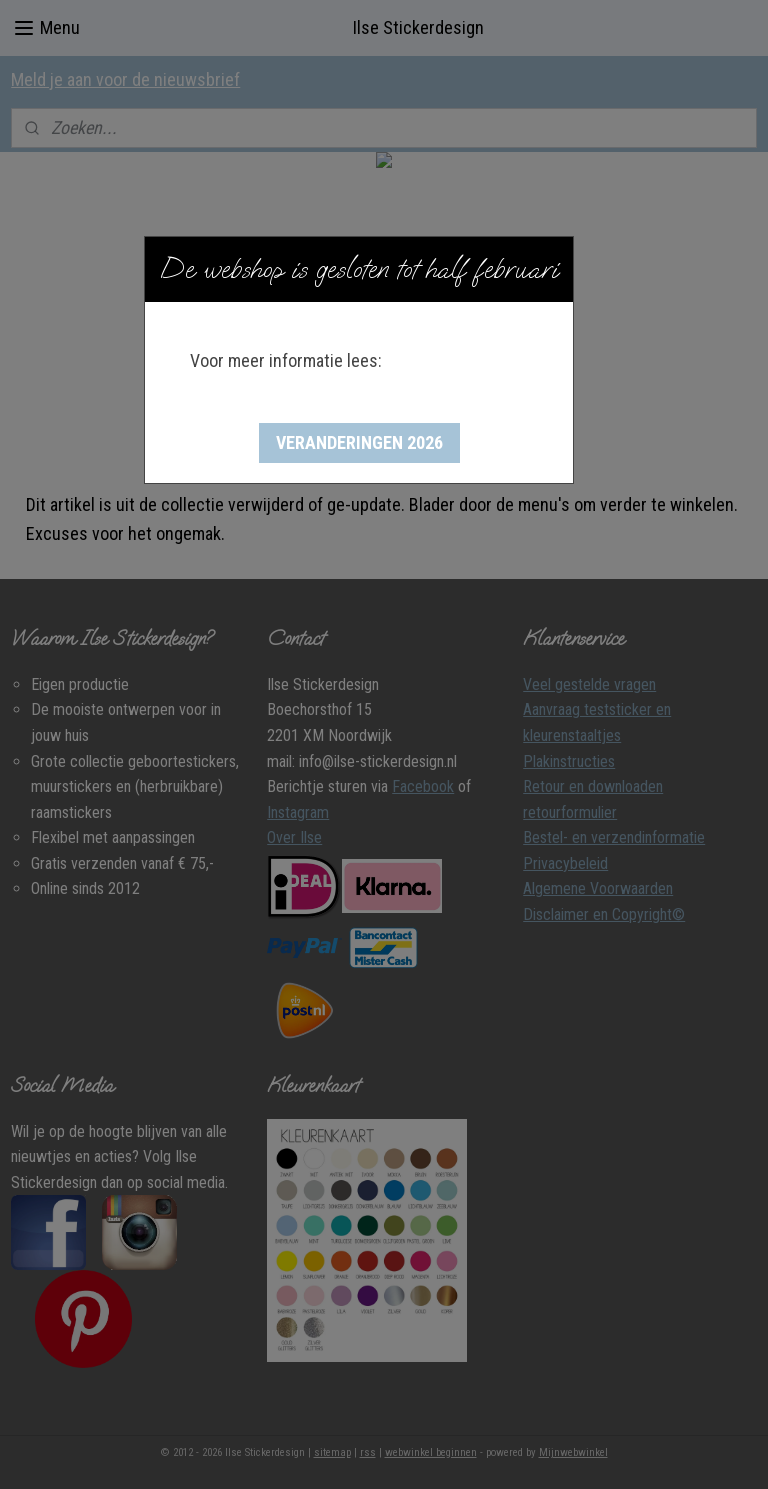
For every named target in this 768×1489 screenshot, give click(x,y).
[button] (359, 443)
